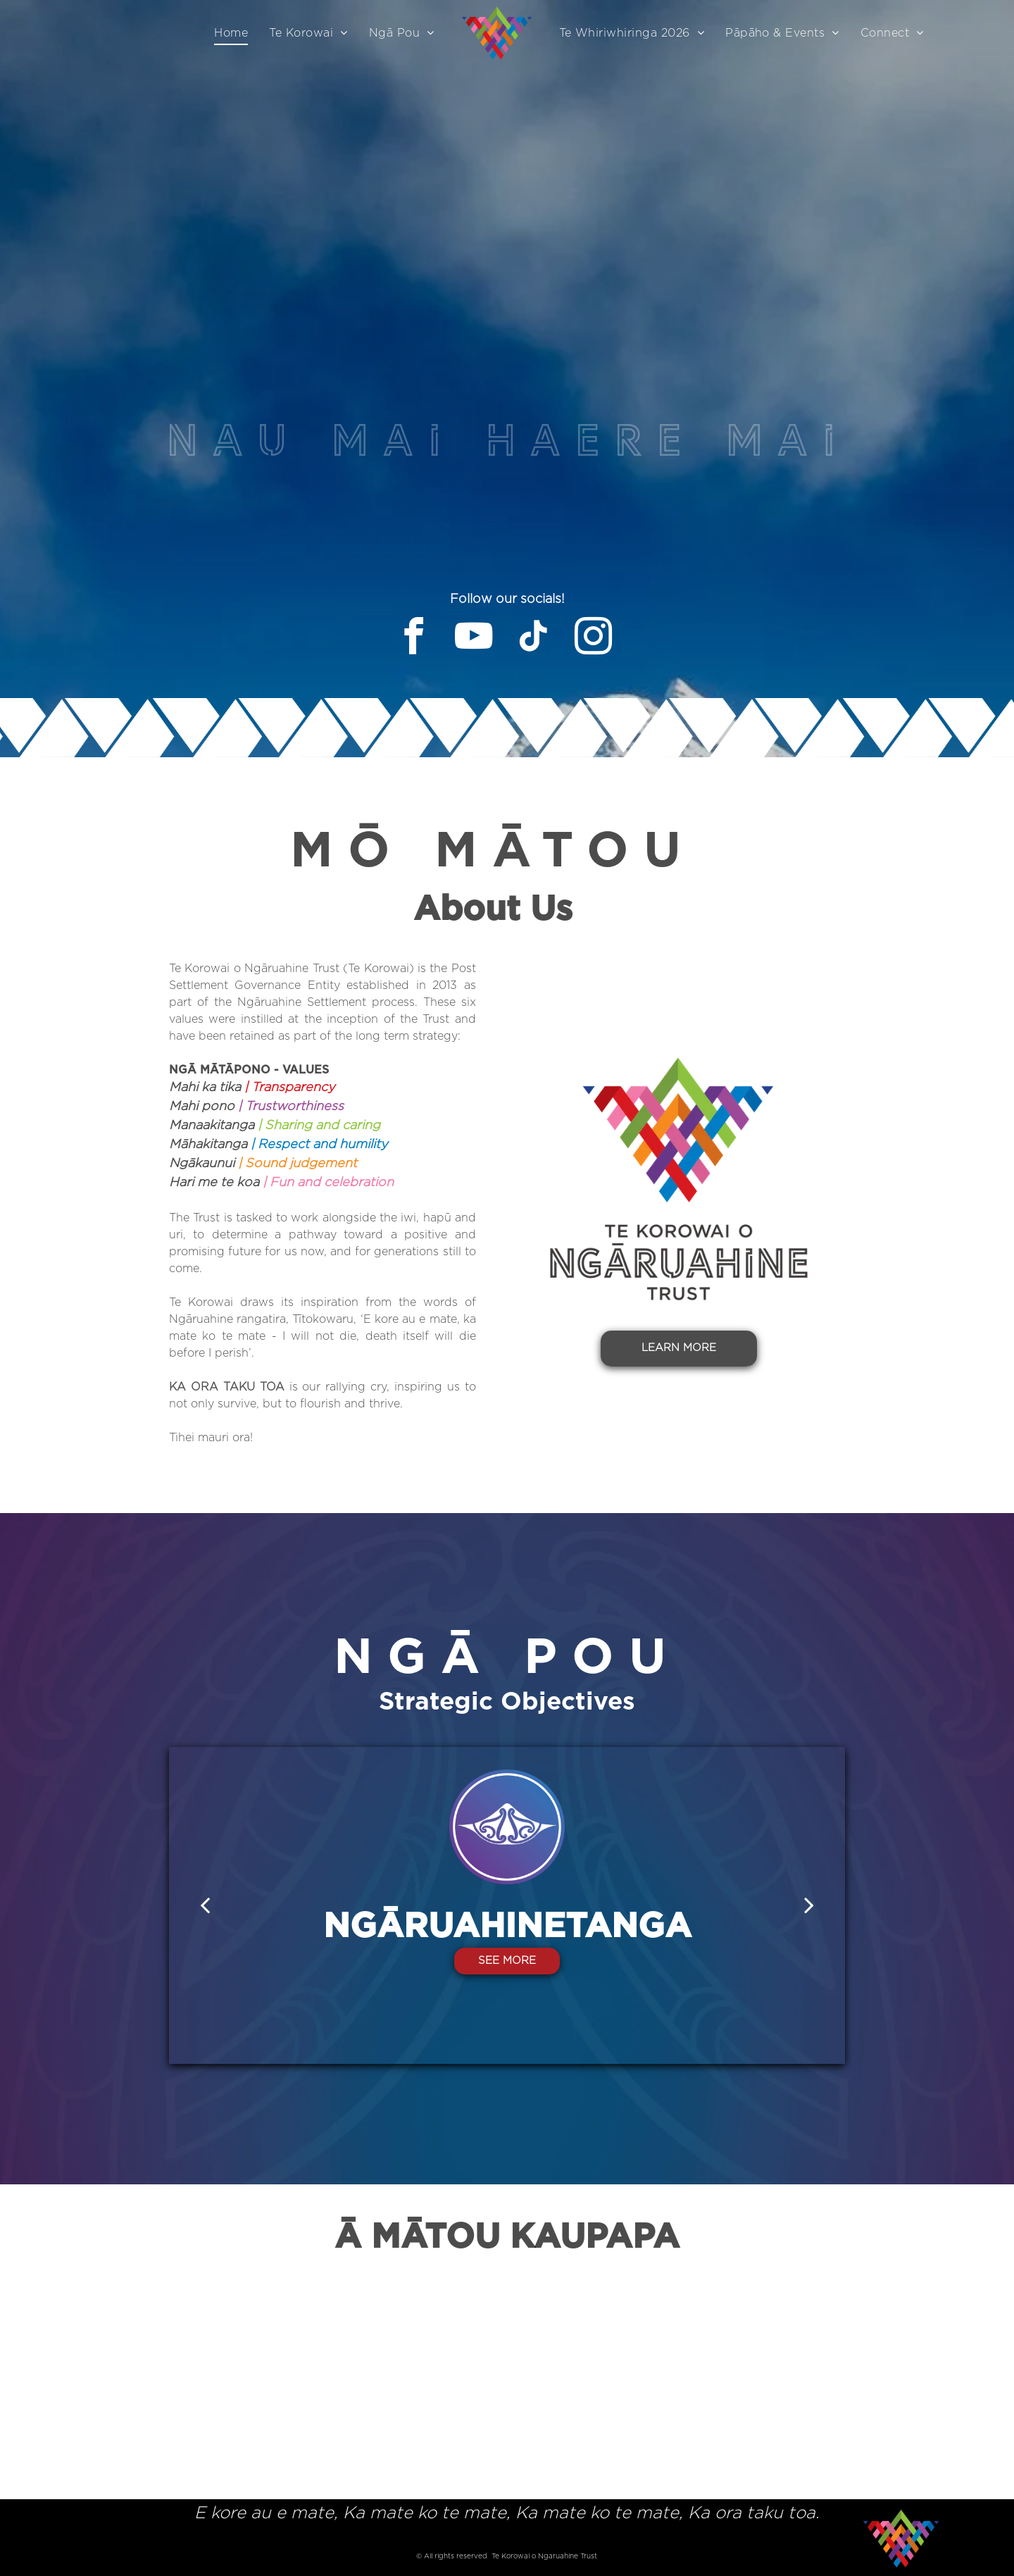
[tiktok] (534, 638)
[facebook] (414, 638)
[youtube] (474, 638)
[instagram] (593, 638)
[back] (205, 1905)
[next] (809, 1905)
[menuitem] (231, 33)
